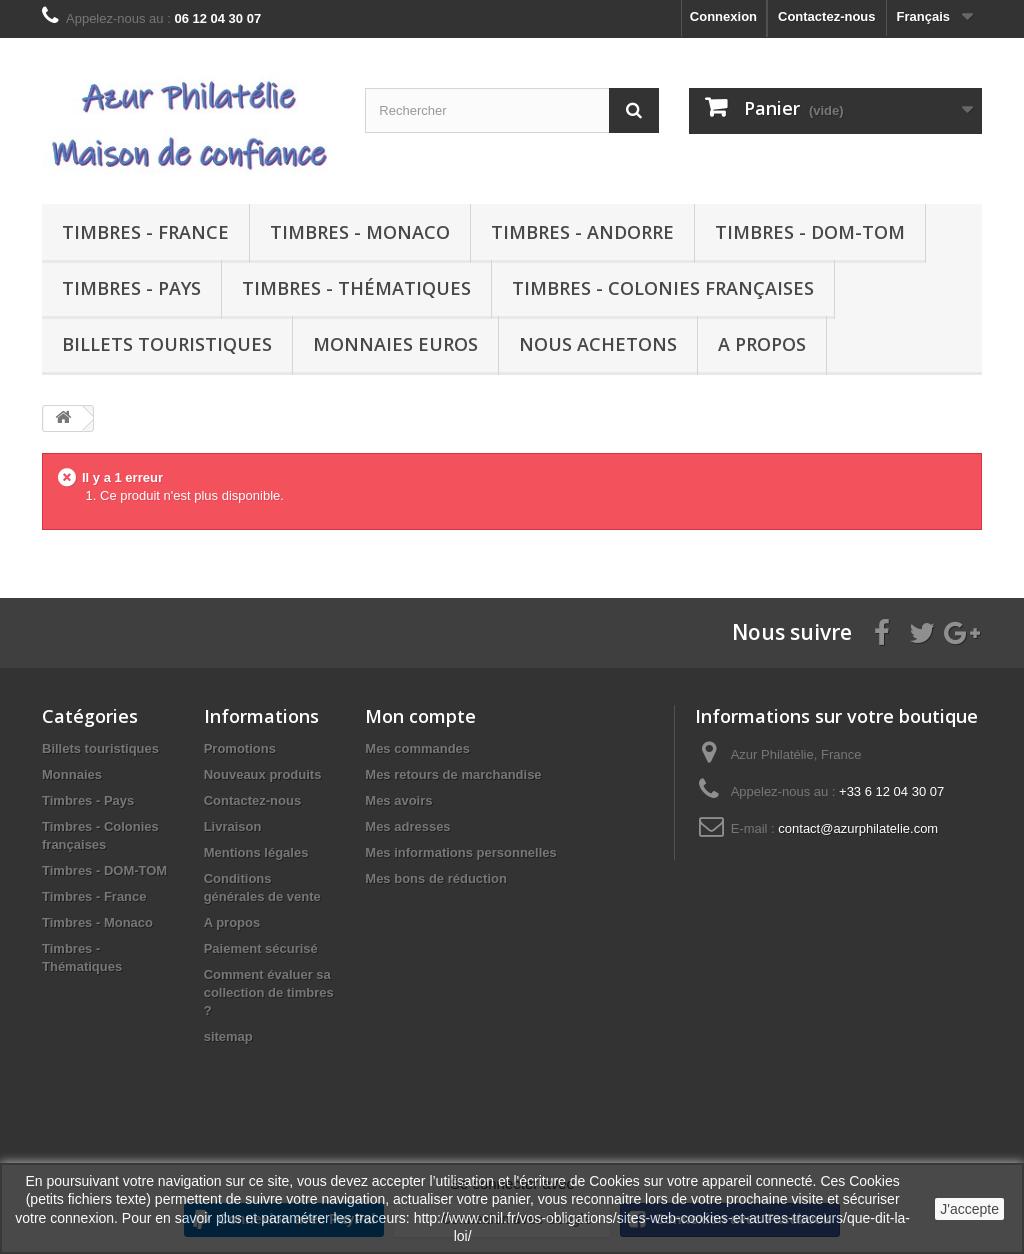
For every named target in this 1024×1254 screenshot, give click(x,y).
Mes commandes (417, 748)
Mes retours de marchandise (453, 774)
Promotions (240, 748)
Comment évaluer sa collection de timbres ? (269, 992)
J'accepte (969, 1209)
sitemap (228, 1036)
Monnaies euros (395, 344)
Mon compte (420, 716)
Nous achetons (598, 344)
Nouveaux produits (263, 774)
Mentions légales (256, 852)
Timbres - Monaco (360, 232)
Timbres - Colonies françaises (663, 288)
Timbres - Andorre (582, 232)
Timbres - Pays (131, 288)
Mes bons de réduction (436, 878)
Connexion (723, 16)
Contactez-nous (827, 16)
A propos (762, 344)
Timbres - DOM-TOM (810, 232)
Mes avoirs (398, 800)
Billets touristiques (167, 344)
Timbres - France (145, 232)
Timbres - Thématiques (356, 288)
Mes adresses (407, 826)
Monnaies (72, 774)
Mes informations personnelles (460, 852)
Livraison (233, 826)
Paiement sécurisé (261, 948)
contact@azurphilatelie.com (858, 828)
